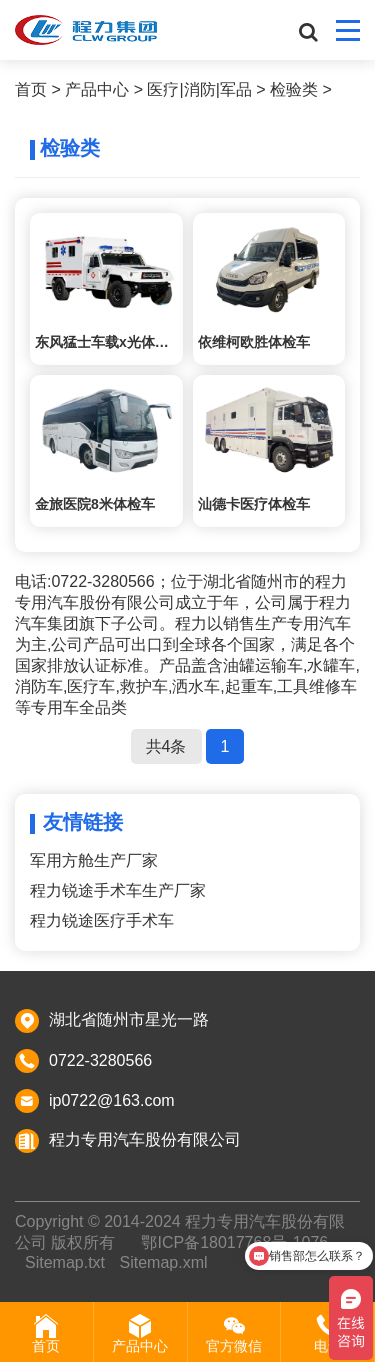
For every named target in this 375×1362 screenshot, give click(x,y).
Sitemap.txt (65, 1262)
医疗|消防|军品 (199, 89)
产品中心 (97, 89)
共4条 (166, 746)
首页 (31, 89)
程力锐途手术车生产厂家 (118, 890)
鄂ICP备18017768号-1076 (234, 1242)
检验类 (294, 89)
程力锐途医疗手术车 (102, 920)
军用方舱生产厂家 (94, 860)
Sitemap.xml (163, 1262)
